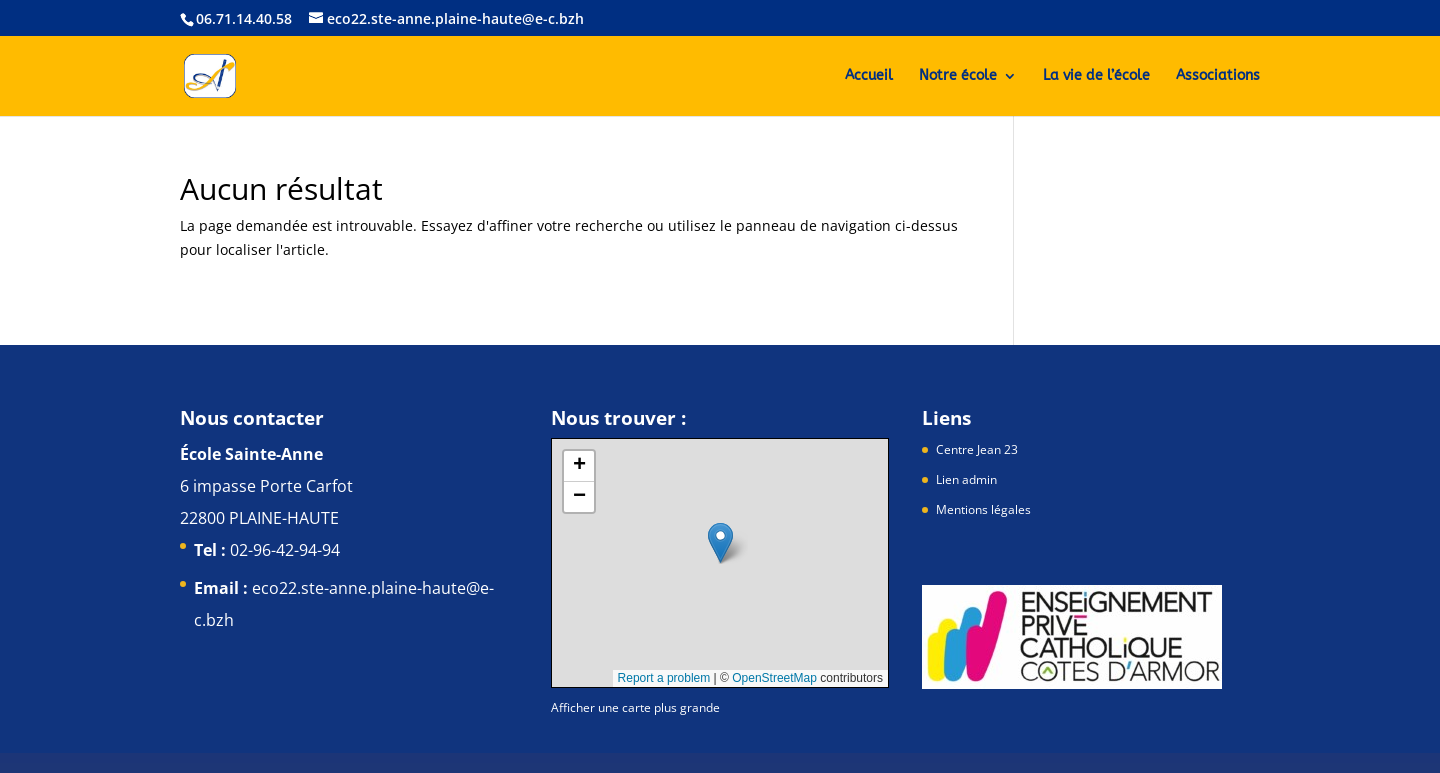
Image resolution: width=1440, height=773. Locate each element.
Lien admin (966, 479)
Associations (1218, 76)
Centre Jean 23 (977, 449)
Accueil (869, 76)
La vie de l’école (1096, 76)
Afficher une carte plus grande (635, 707)
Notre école (958, 76)
